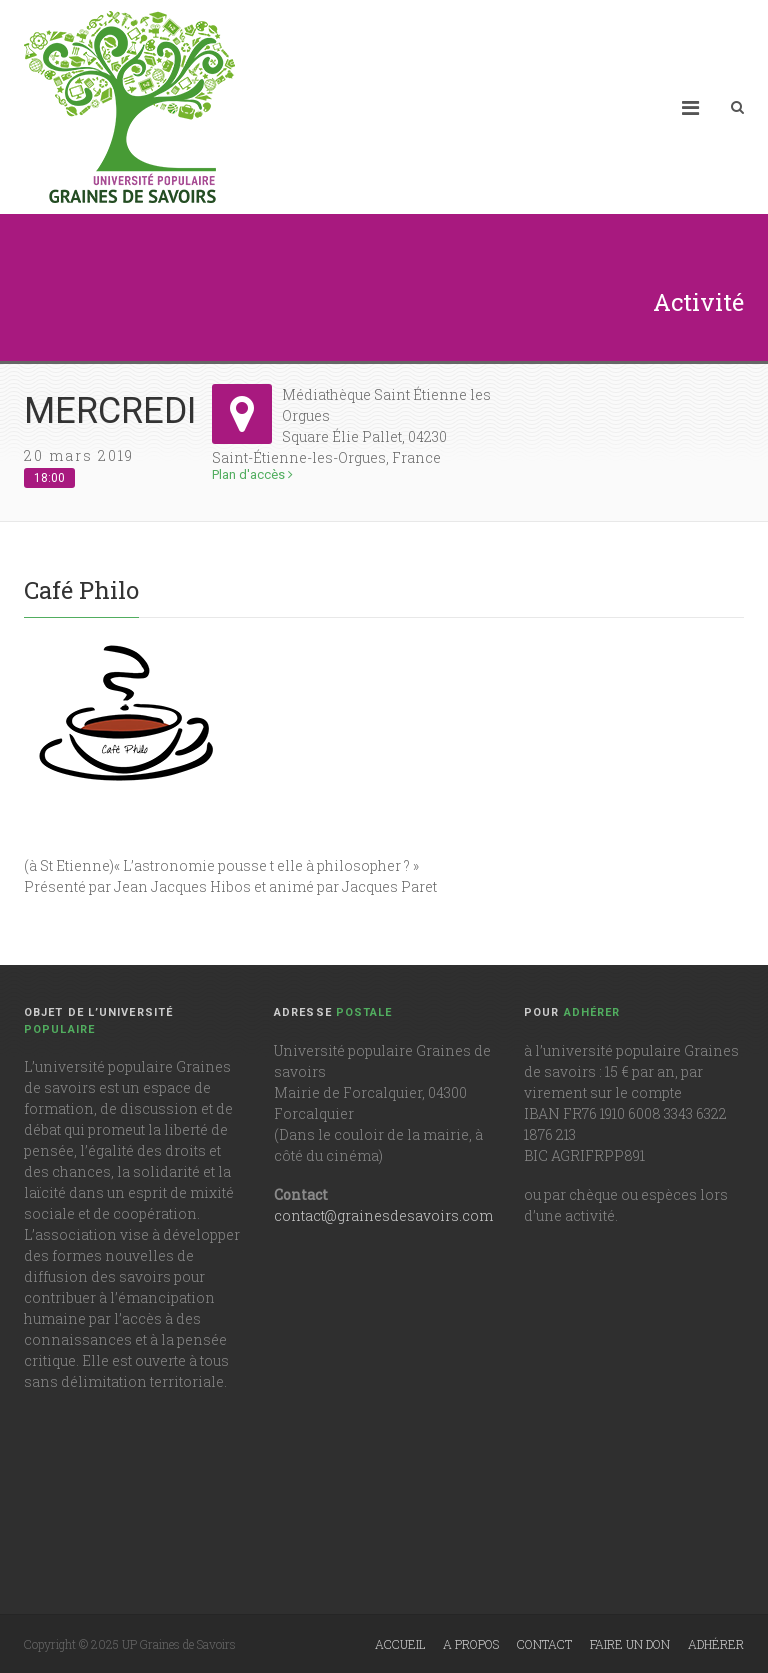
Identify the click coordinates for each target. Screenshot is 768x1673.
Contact (544, 1644)
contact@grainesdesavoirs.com (383, 1215)
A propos (471, 1644)
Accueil (400, 1644)
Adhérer (716, 1644)
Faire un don (630, 1644)
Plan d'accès (252, 474)
